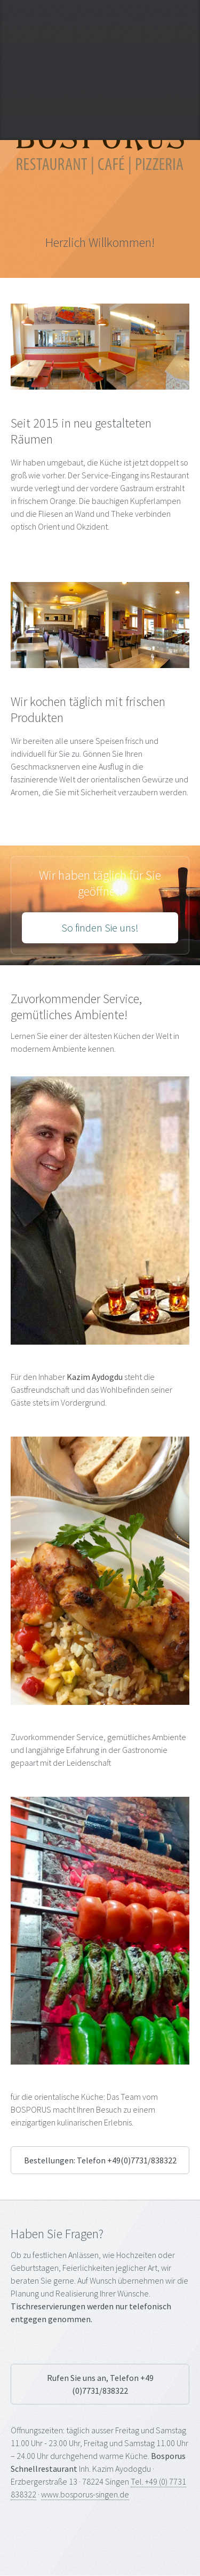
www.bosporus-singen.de (85, 2494)
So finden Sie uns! (100, 927)
